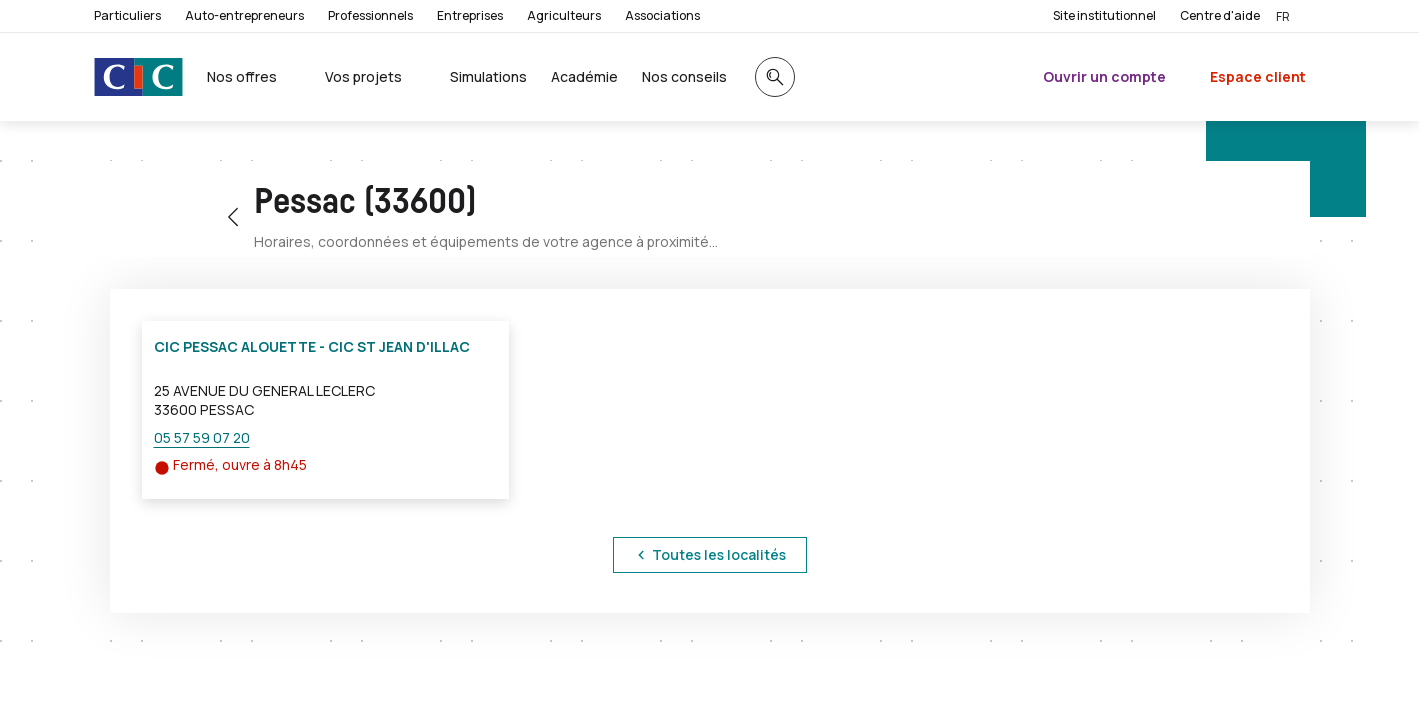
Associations (662, 15)
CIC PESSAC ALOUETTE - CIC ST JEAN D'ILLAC (312, 346)
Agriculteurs (564, 15)
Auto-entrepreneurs (244, 15)
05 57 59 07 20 (202, 437)
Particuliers (127, 15)
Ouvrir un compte (1104, 76)
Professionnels (370, 15)
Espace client (1258, 76)
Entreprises (470, 15)
